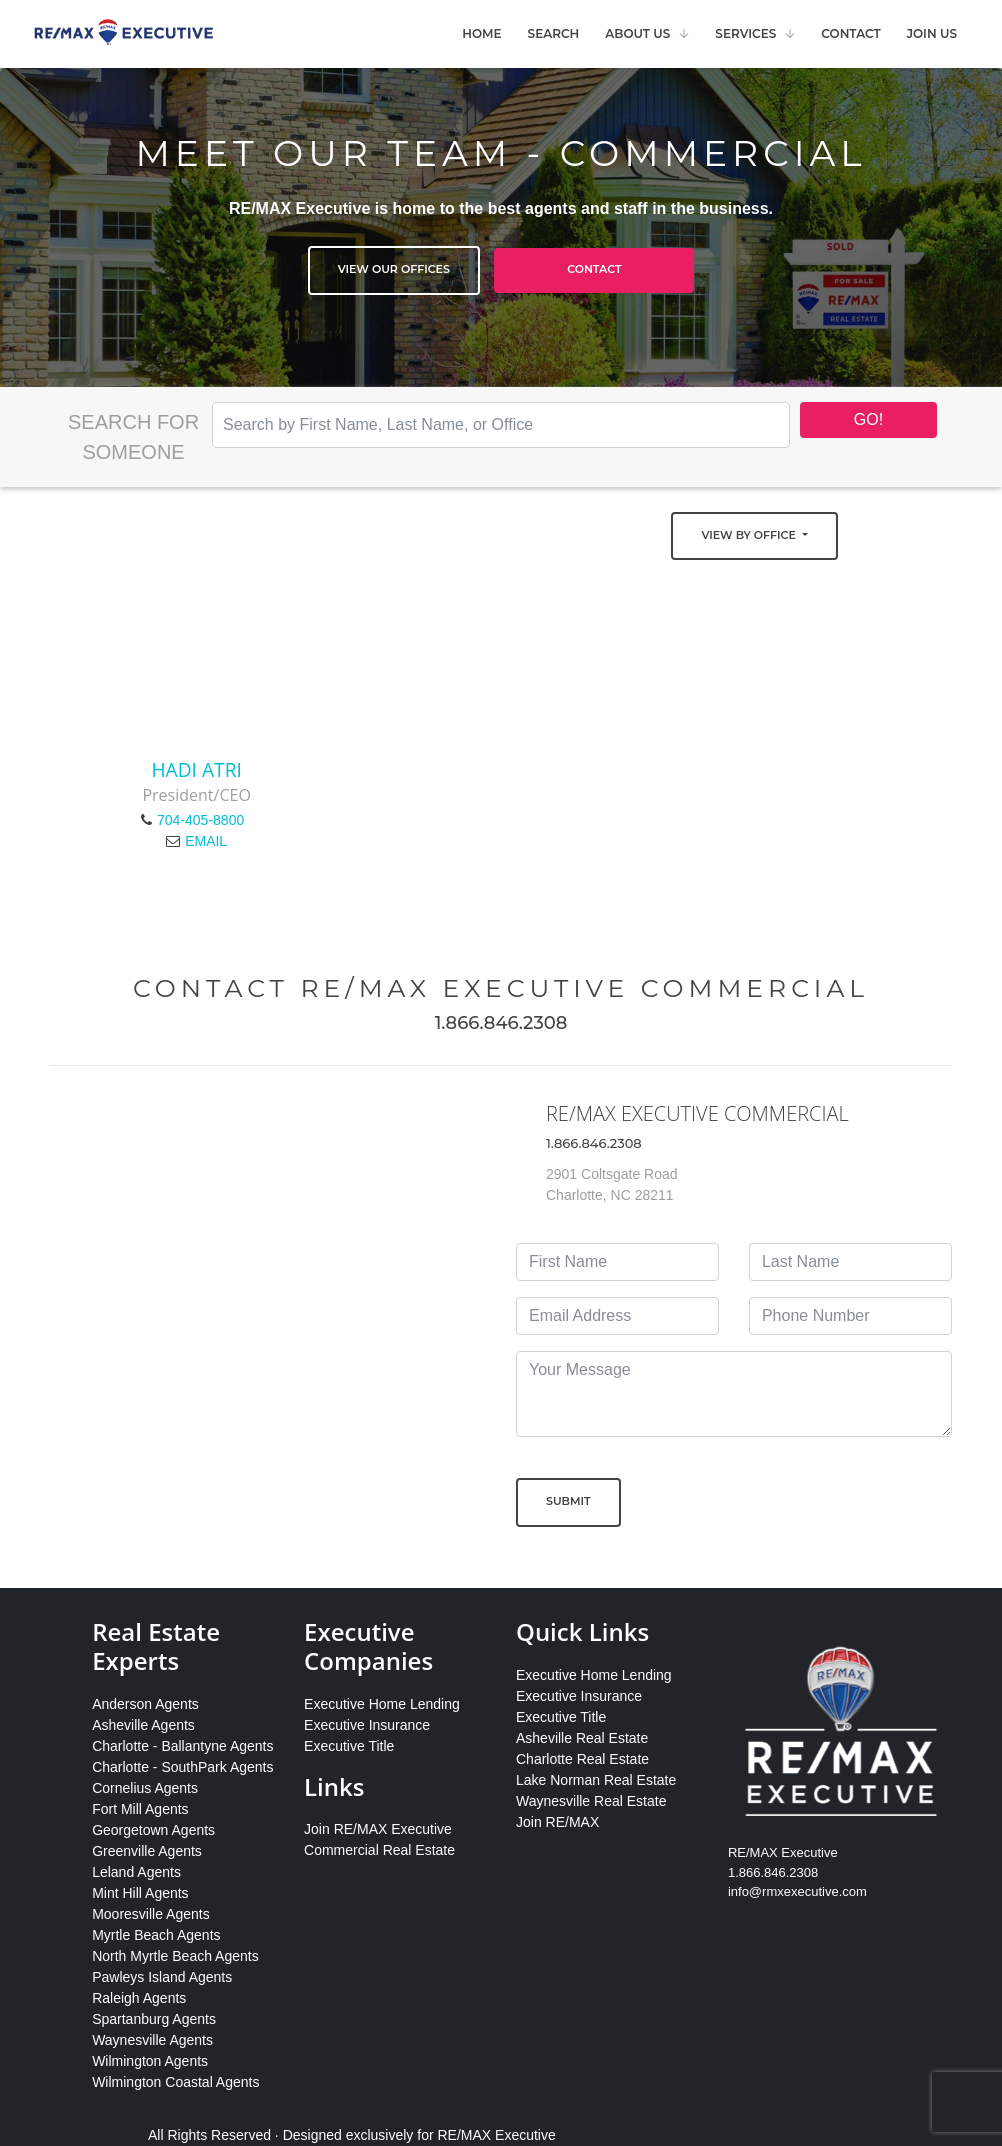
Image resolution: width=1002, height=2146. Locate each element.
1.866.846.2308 (501, 1023)
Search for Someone (133, 437)
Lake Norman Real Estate (596, 1780)
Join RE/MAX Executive (378, 1829)
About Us (637, 33)
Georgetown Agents (153, 1830)
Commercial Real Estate (379, 1850)
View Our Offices (394, 269)
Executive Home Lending (382, 1704)
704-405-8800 (200, 820)
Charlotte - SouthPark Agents (182, 1767)
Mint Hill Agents (140, 1893)
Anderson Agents (145, 1704)
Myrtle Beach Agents (156, 1935)
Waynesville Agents (152, 2040)
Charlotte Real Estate (582, 1759)
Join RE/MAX (557, 1822)
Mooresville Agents (151, 1914)
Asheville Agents (143, 1725)
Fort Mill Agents (140, 1809)
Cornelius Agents (145, 1788)
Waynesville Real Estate (591, 1801)
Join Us (932, 33)
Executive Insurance (367, 1725)
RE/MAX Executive (497, 2135)
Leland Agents (136, 1872)
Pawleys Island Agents (162, 1977)
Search (554, 33)
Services (745, 33)
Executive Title (349, 1746)
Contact (850, 33)
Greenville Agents (147, 1851)
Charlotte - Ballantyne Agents (182, 1746)
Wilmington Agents (150, 2061)
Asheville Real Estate (582, 1738)
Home (481, 33)
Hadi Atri (196, 769)
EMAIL (206, 841)
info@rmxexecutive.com (797, 1891)
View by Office (749, 535)
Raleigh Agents (139, 1998)
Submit (568, 1501)
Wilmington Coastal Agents (175, 2082)
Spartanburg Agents (154, 2019)
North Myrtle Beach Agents (175, 1956)
